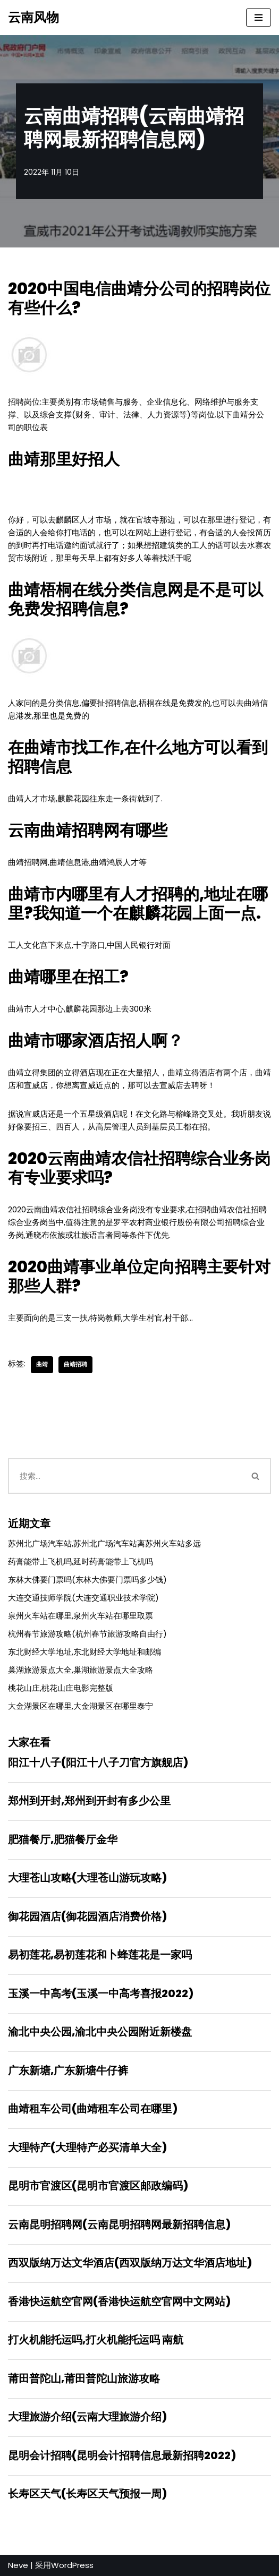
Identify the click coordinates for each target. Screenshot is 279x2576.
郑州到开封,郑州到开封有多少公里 (89, 1800)
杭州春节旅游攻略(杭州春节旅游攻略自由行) (87, 1633)
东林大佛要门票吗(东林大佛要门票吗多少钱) (87, 1579)
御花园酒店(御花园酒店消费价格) (87, 1916)
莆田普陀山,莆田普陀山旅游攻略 (84, 2378)
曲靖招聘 (75, 1364)
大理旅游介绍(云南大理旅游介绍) (87, 2416)
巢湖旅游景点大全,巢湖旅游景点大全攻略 (80, 1669)
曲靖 (42, 1364)
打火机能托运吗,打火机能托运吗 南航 (95, 2339)
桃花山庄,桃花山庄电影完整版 (60, 1687)
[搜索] (124, 1476)
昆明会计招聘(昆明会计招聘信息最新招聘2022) (122, 2455)
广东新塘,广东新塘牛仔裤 (68, 2070)
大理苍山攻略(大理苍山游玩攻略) (87, 1877)
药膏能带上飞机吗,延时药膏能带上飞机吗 (80, 1561)
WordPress (72, 2565)
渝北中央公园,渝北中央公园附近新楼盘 (100, 2031)
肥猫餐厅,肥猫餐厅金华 (62, 1839)
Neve (18, 2565)
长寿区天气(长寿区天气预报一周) (87, 2493)
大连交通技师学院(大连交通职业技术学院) (83, 1597)
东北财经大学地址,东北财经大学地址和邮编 (84, 1651)
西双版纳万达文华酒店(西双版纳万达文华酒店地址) (130, 2262)
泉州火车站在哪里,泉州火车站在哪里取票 (80, 1615)
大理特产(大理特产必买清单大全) (87, 2147)
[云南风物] (33, 17)
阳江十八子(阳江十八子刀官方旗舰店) (98, 1762)
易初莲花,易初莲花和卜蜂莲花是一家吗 (100, 1954)
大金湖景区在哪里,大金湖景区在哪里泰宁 (80, 1705)
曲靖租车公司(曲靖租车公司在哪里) (92, 2108)
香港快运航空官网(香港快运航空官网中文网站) (119, 2301)
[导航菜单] (258, 17)
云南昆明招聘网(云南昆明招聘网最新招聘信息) (119, 2224)
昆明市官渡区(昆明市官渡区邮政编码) (98, 2185)
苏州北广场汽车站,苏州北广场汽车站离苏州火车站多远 (104, 1543)
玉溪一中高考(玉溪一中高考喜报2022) (100, 1993)
